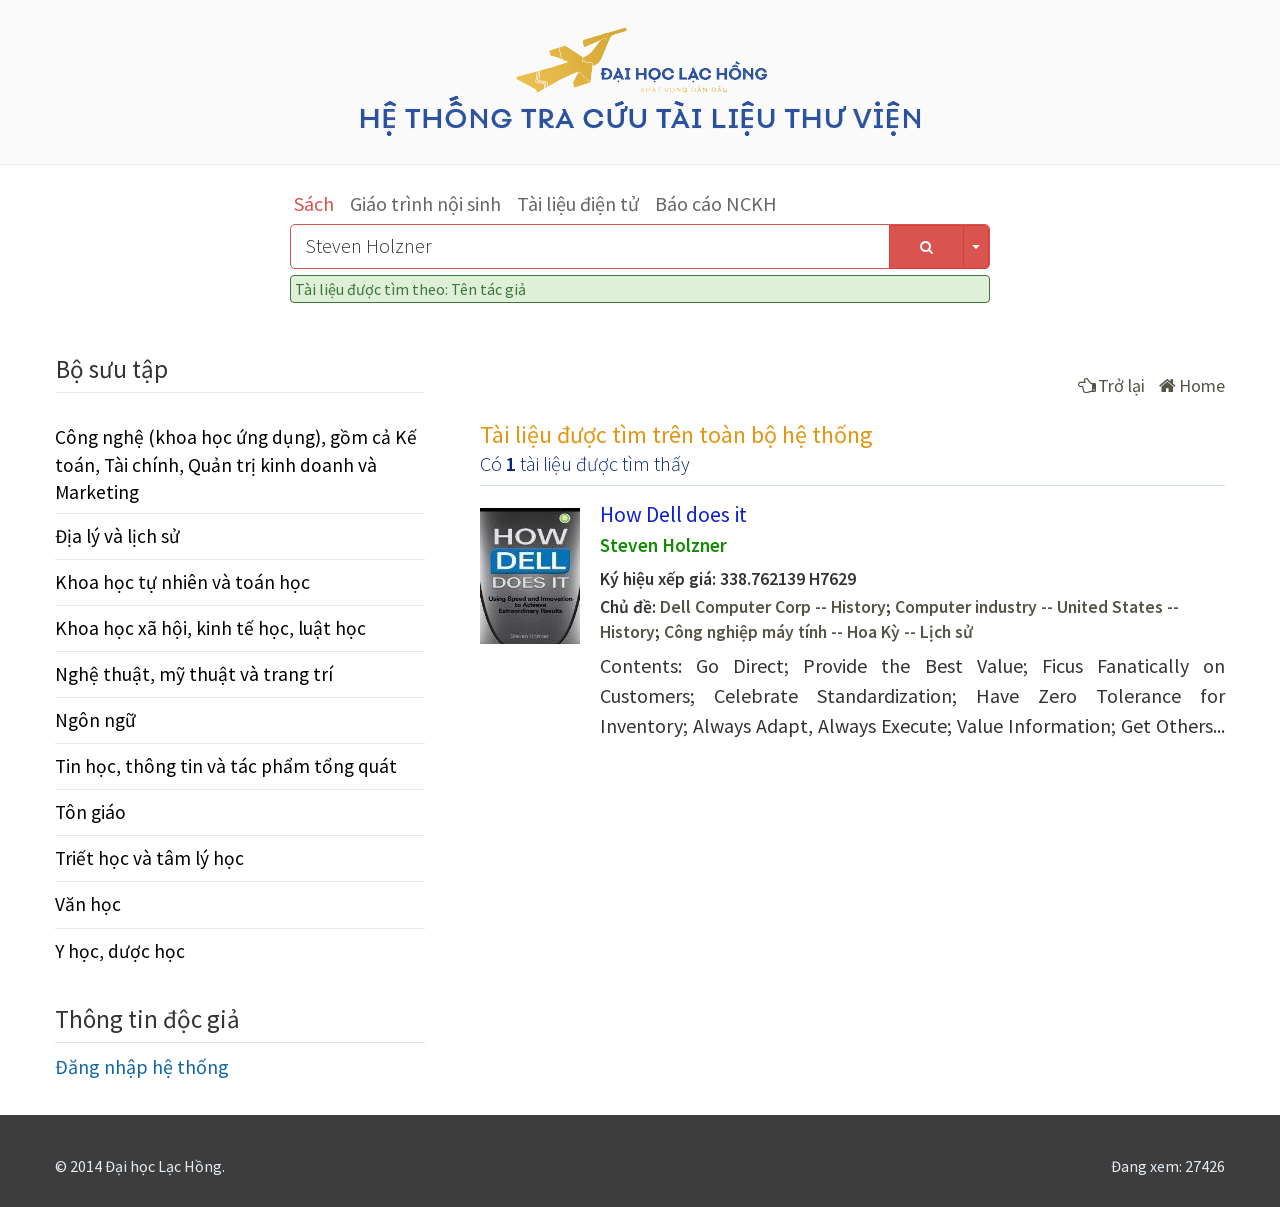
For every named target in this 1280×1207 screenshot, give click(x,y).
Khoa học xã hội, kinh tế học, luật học (210, 628)
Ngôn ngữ (95, 720)
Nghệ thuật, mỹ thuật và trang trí (194, 674)
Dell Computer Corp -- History (773, 607)
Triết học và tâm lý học (149, 858)
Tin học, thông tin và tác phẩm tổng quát (226, 766)
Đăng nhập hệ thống (142, 1066)
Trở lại (1111, 385)
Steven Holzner (663, 545)
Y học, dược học (120, 951)
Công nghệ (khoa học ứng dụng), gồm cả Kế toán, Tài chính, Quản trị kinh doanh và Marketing (236, 464)
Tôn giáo (90, 812)
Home (1192, 385)
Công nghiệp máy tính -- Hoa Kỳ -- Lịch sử (818, 632)
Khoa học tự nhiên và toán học (182, 582)
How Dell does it (673, 514)
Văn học (88, 904)
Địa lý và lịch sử (117, 536)
